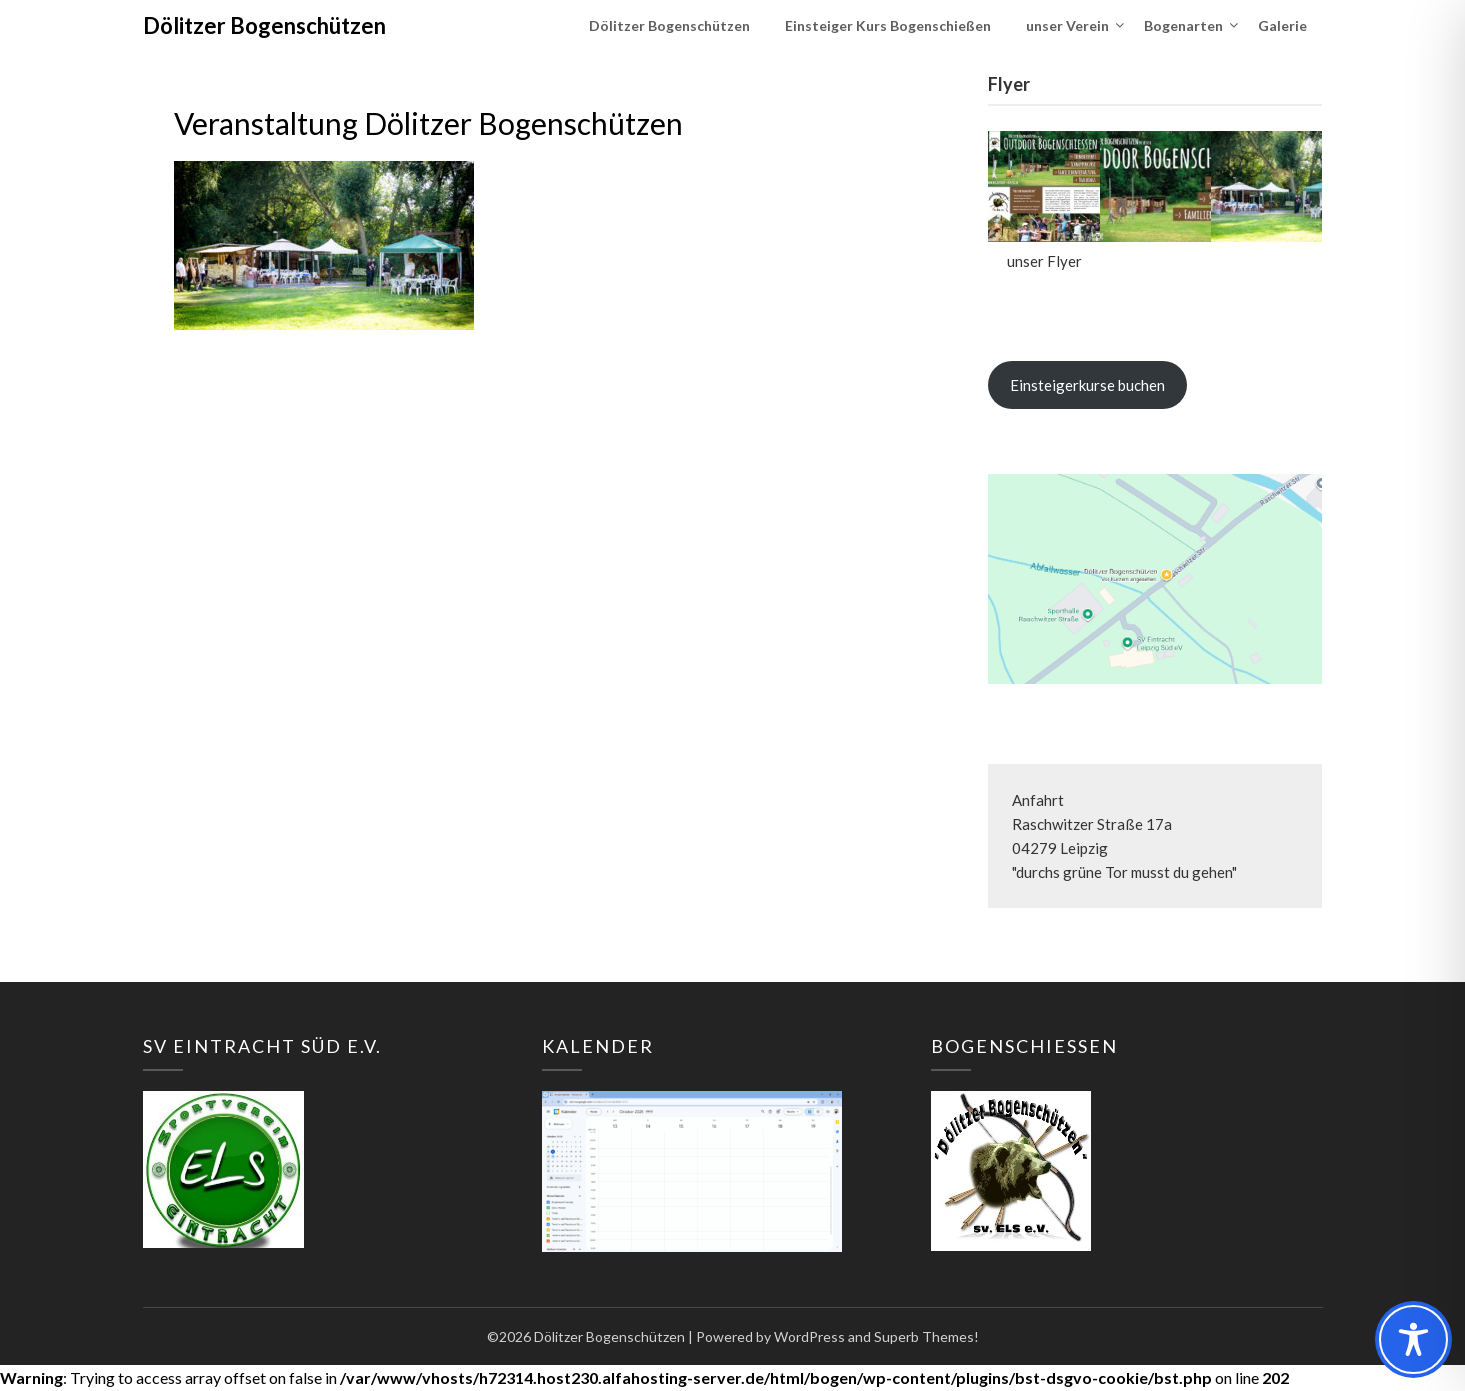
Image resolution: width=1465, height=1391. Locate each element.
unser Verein (1067, 25)
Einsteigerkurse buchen (1087, 385)
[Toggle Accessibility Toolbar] (1413, 1339)
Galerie (1282, 25)
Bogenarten (1183, 25)
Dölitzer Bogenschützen (264, 25)
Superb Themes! (926, 1336)
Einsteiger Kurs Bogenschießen (888, 25)
